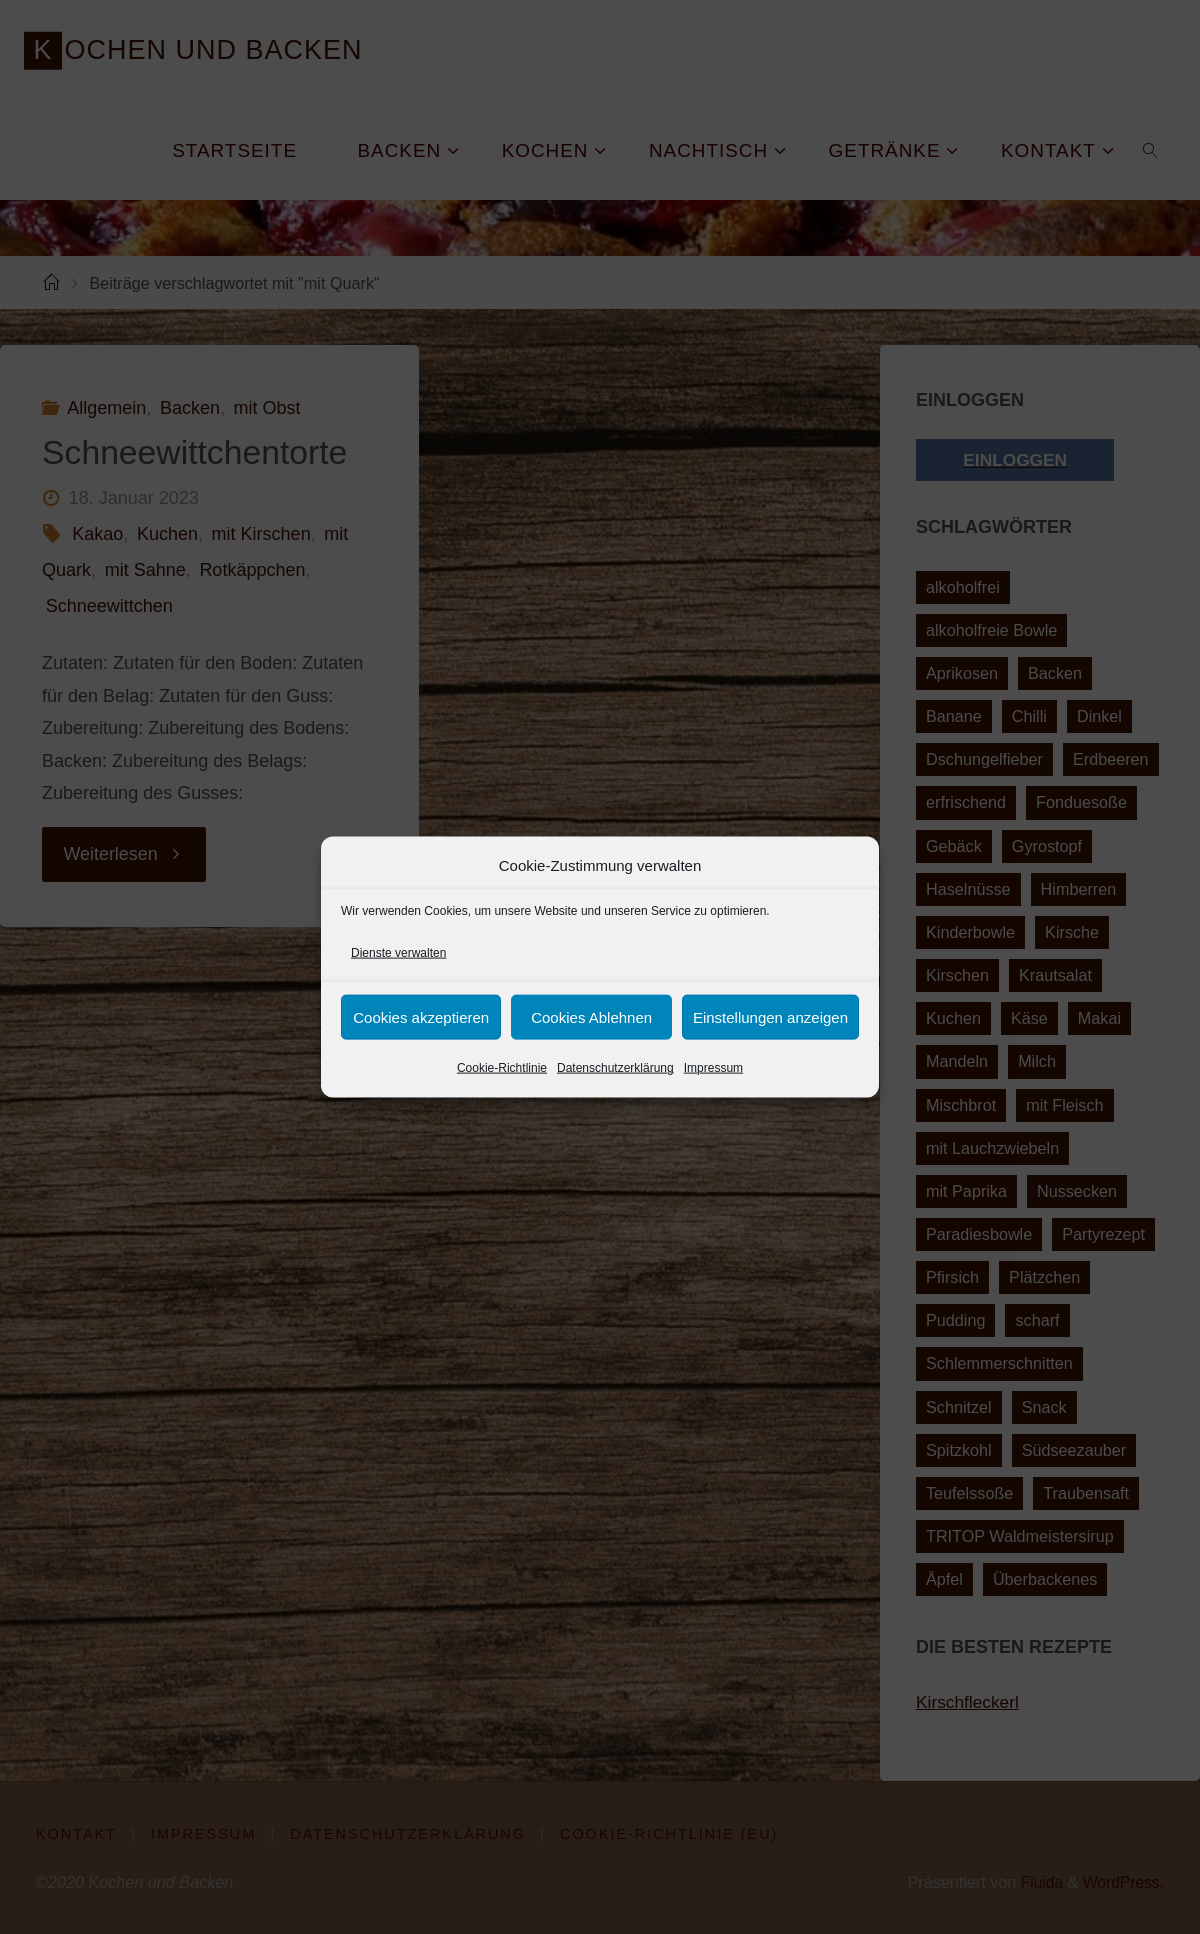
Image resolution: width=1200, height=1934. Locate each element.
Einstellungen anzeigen (770, 1017)
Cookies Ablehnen (591, 1017)
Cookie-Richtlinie (502, 1068)
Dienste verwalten (398, 953)
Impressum (713, 1068)
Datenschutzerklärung (615, 1068)
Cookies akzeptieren (421, 1017)
